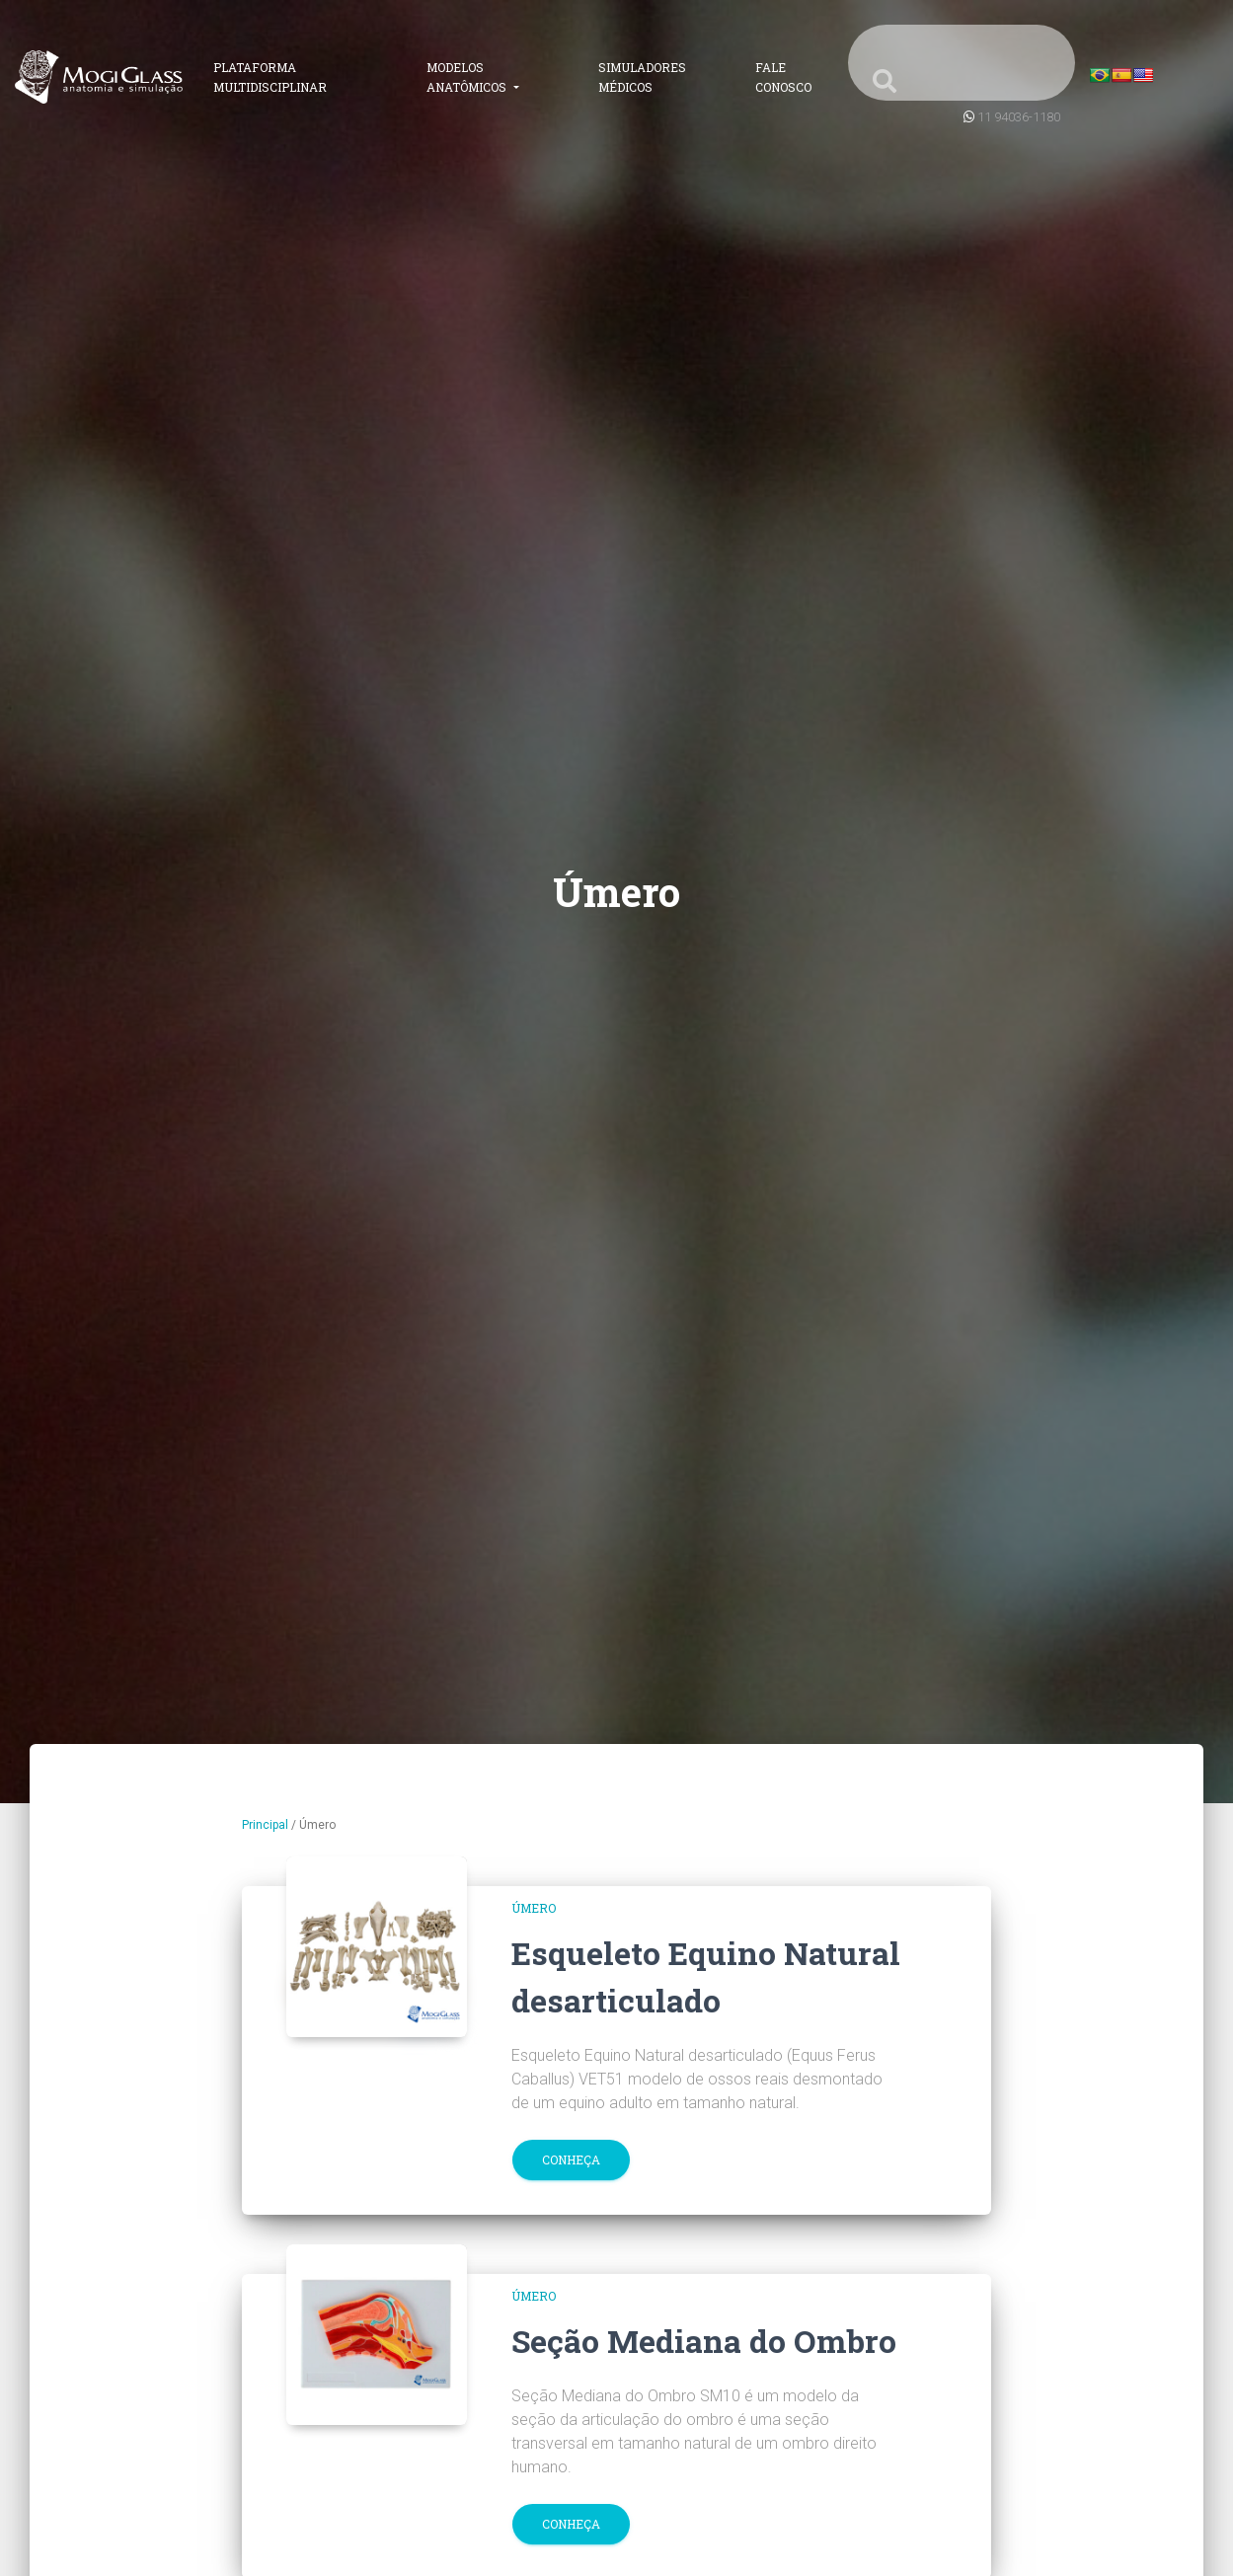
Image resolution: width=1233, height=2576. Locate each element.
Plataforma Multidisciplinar (270, 77)
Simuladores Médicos (642, 77)
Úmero (533, 1908)
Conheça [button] (571, 2159)
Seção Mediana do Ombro (703, 2340)
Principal (265, 1825)
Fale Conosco (783, 77)
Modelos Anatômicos (467, 77)
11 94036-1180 (1018, 117)
